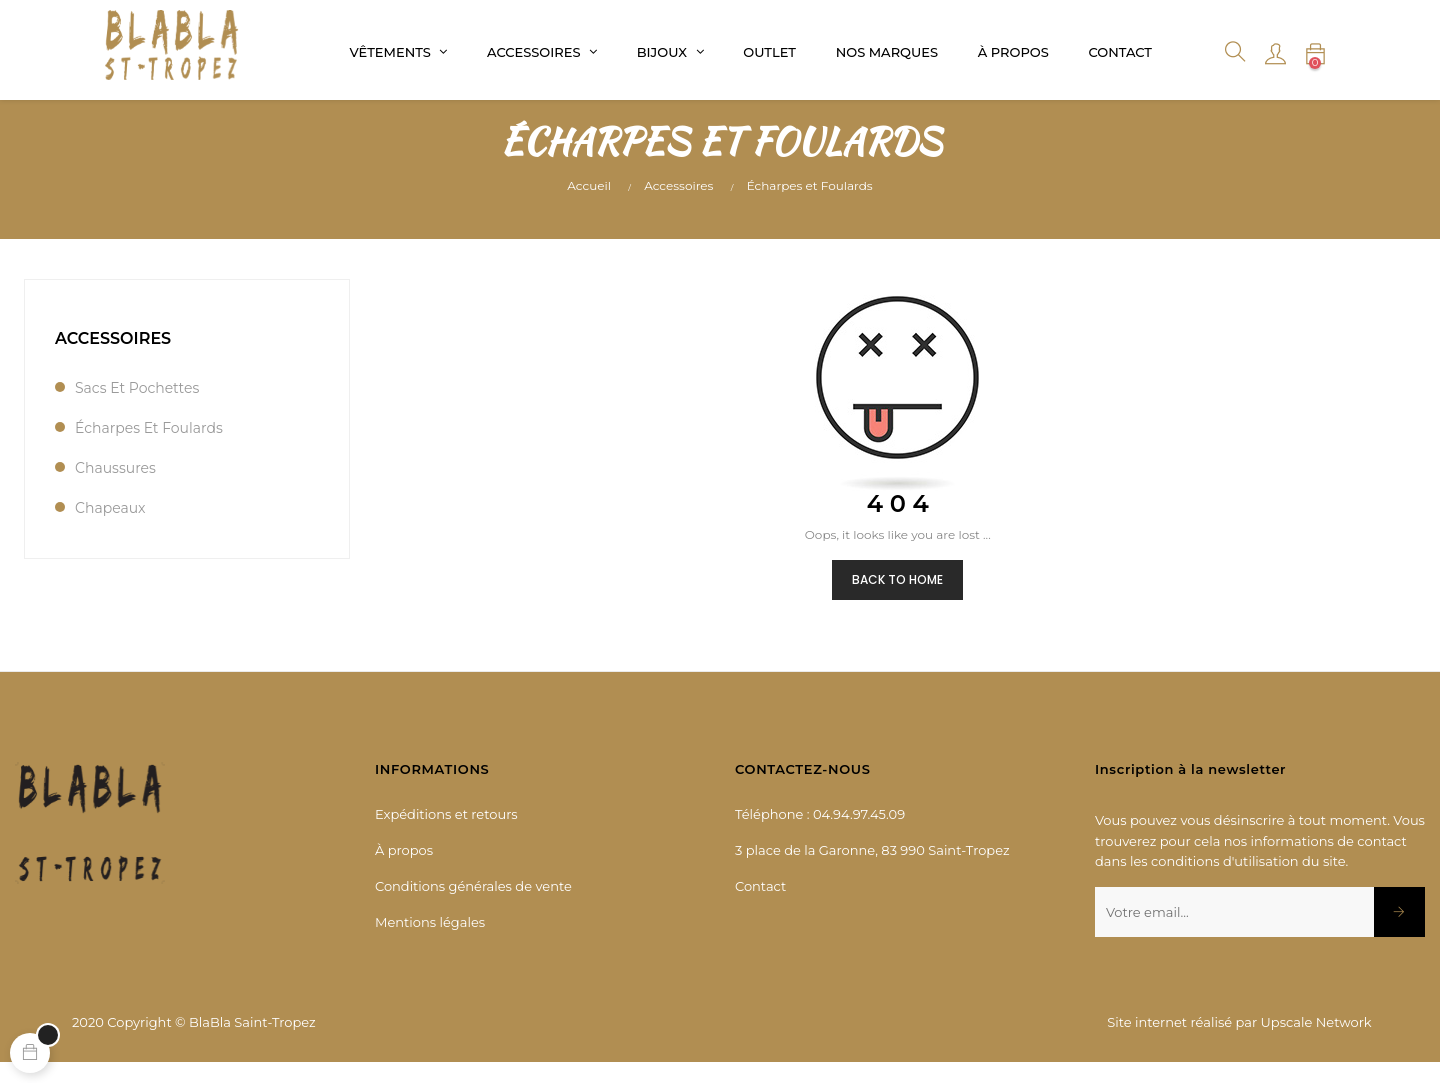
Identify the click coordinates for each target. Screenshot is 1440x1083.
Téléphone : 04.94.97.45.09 (820, 834)
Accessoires (113, 357)
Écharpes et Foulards (149, 447)
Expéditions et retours (446, 834)
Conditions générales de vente (473, 906)
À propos (404, 870)
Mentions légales (430, 942)
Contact (760, 906)
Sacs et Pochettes (137, 407)
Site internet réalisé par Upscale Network (1239, 1041)
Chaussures (115, 487)
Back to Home (897, 598)
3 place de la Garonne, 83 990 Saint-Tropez (872, 870)
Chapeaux (110, 527)
